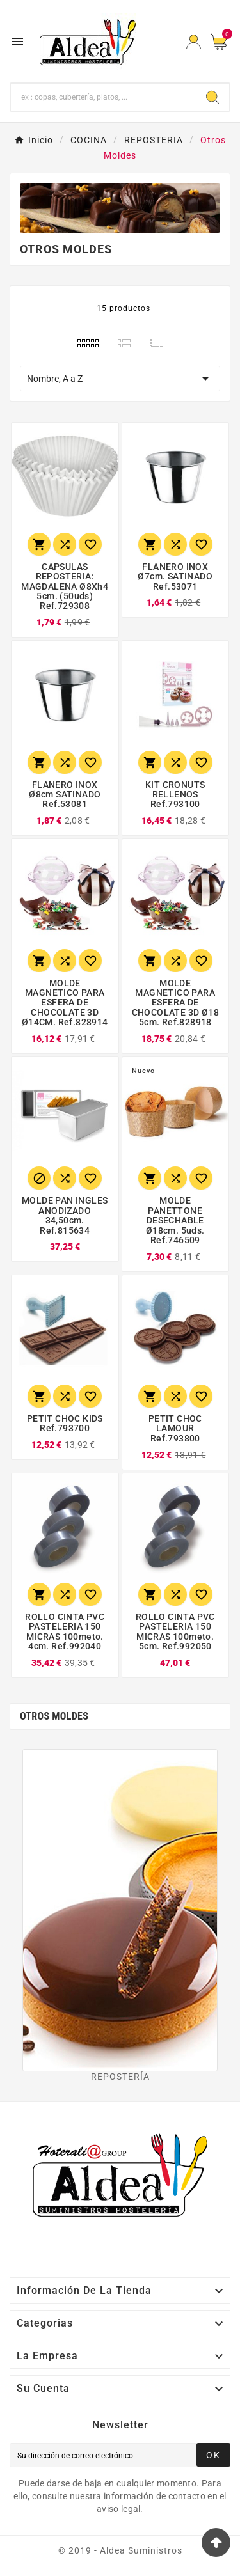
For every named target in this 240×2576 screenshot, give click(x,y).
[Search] (212, 97)
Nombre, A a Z (120, 378)
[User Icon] (193, 42)
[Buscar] (103, 97)
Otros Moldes (54, 1716)
